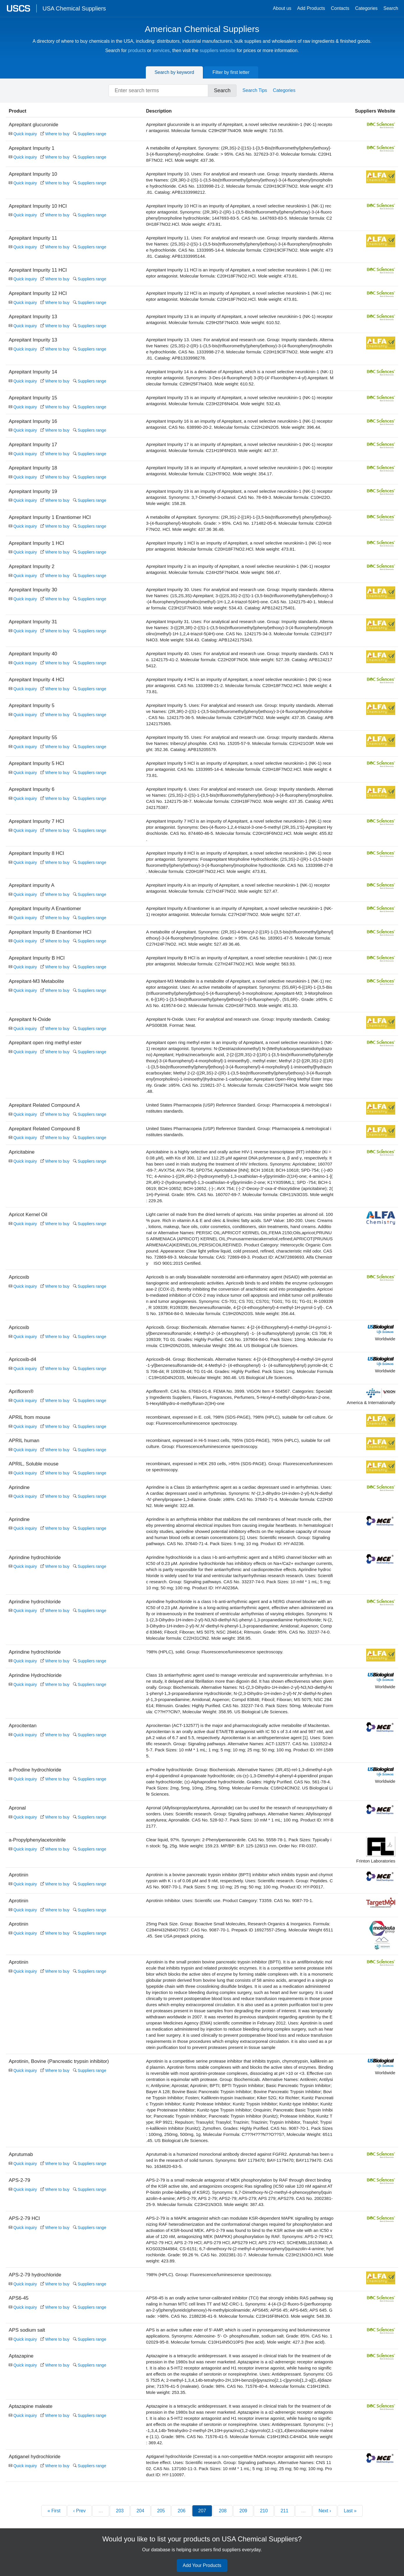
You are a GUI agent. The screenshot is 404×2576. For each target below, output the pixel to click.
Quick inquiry (23, 133)
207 (202, 2511)
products (137, 50)
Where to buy (54, 133)
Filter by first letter (230, 72)
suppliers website (217, 50)
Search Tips (254, 90)
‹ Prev (79, 2511)
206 (181, 2511)
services (161, 50)
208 (223, 2511)
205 (161, 2511)
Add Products (311, 8)
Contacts (340, 8)
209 (243, 2511)
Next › (325, 2511)
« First (53, 2511)
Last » (350, 2511)
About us (282, 8)
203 (120, 2511)
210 (264, 2511)
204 (140, 2511)
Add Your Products (202, 2565)
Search (390, 8)
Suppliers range (89, 133)
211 (284, 2511)
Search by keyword (174, 72)
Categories (366, 8)
